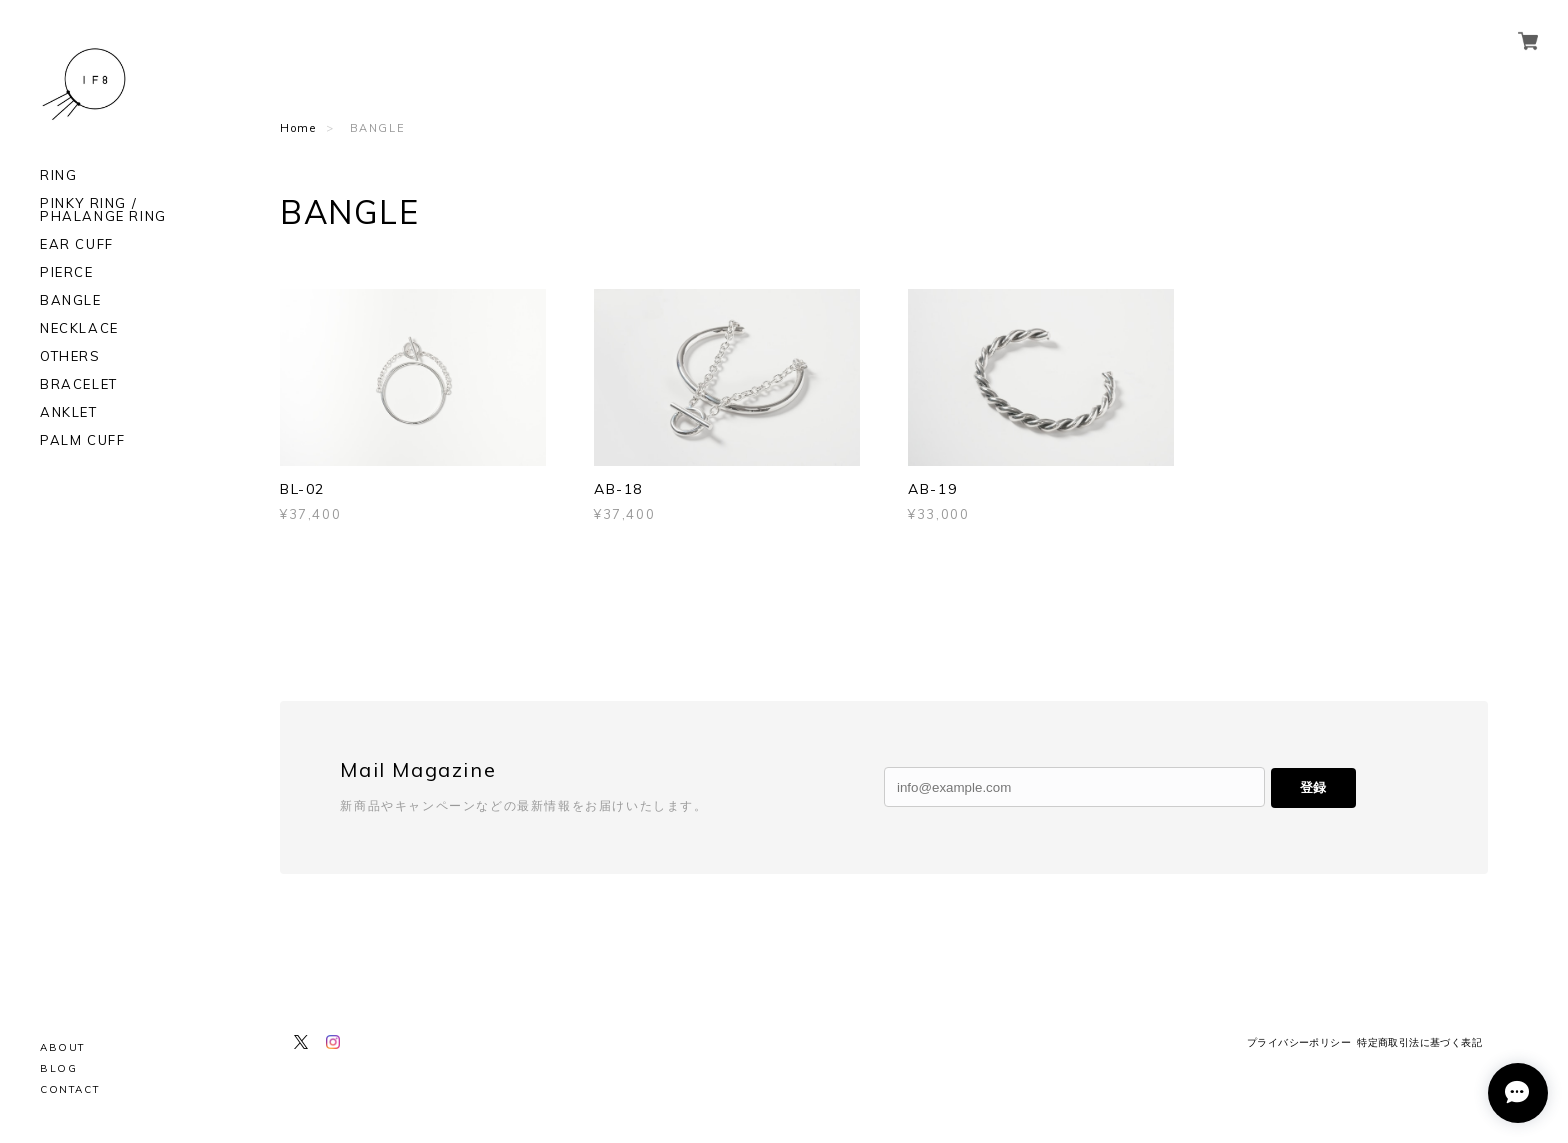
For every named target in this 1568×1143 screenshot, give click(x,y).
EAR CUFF (77, 244)
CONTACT (70, 1089)
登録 (1313, 787)
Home (298, 128)
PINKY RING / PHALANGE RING (103, 210)
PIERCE (67, 272)
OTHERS (70, 356)
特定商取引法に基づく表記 (1419, 1042)
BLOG (58, 1068)
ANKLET (69, 412)
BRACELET (79, 384)
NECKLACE (79, 328)
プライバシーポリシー (1299, 1042)
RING (58, 175)
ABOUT (63, 1047)
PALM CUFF (82, 440)
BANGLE (71, 300)
